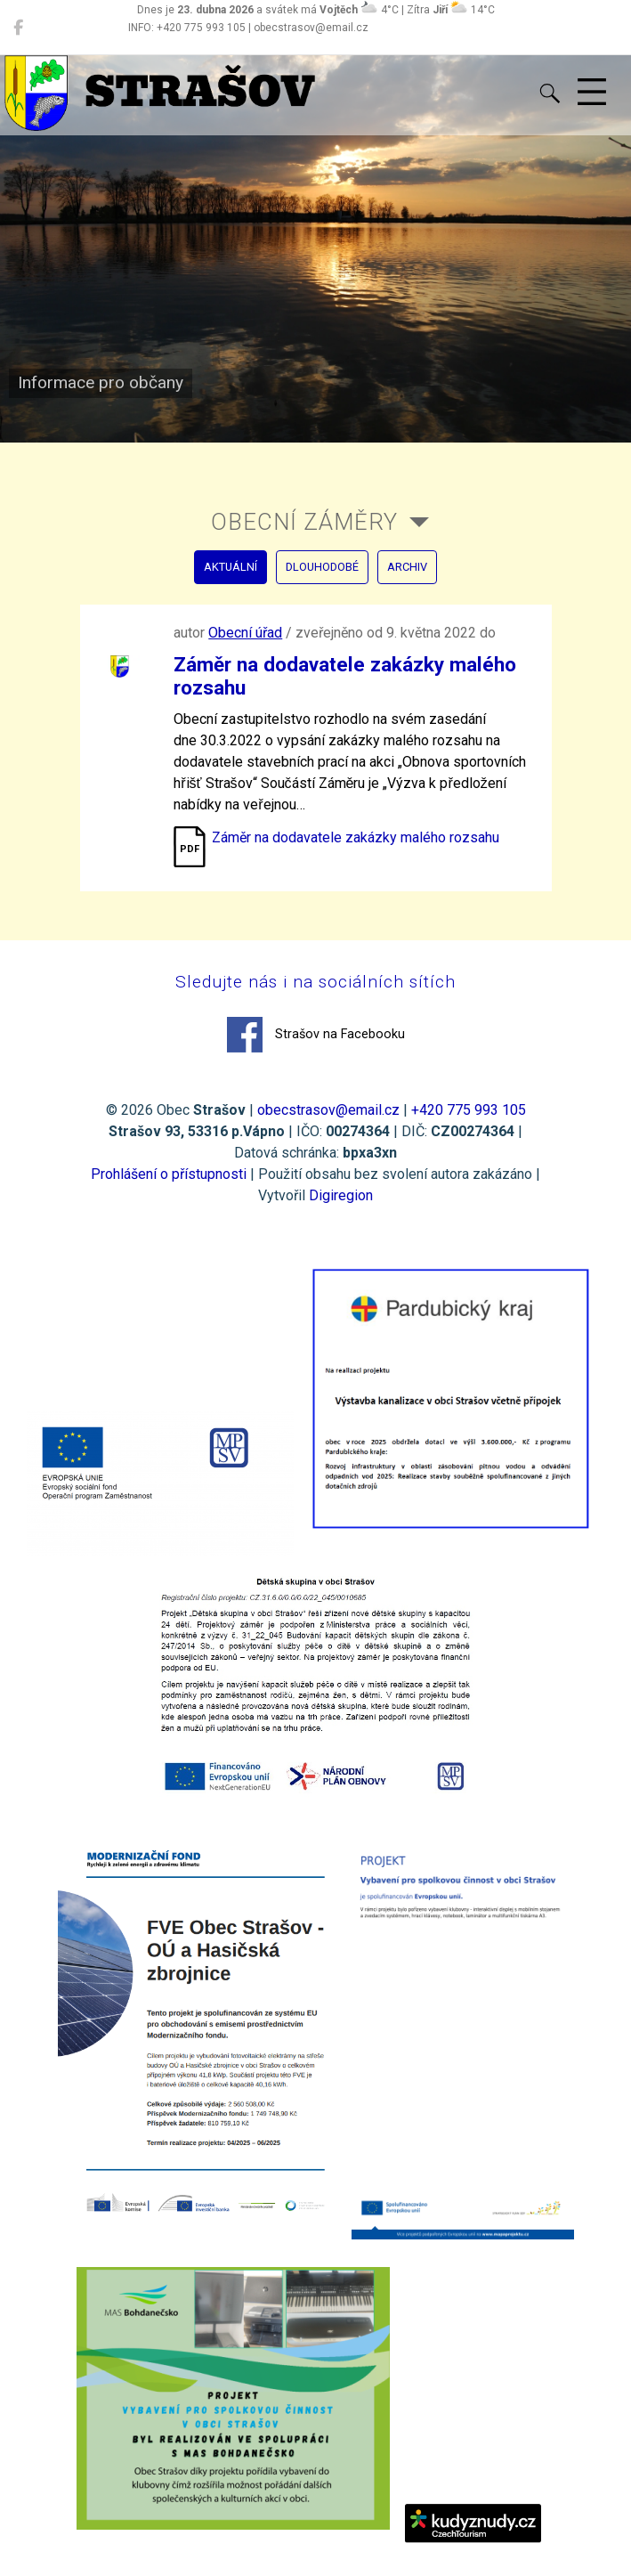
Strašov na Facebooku (316, 1034)
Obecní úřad (245, 632)
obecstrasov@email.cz (328, 1109)
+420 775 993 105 (468, 1109)
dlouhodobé (322, 566)
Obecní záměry (304, 521)
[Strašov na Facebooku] (18, 27)
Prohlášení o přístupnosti (169, 1174)
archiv (407, 566)
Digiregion (341, 1195)
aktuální (230, 566)
